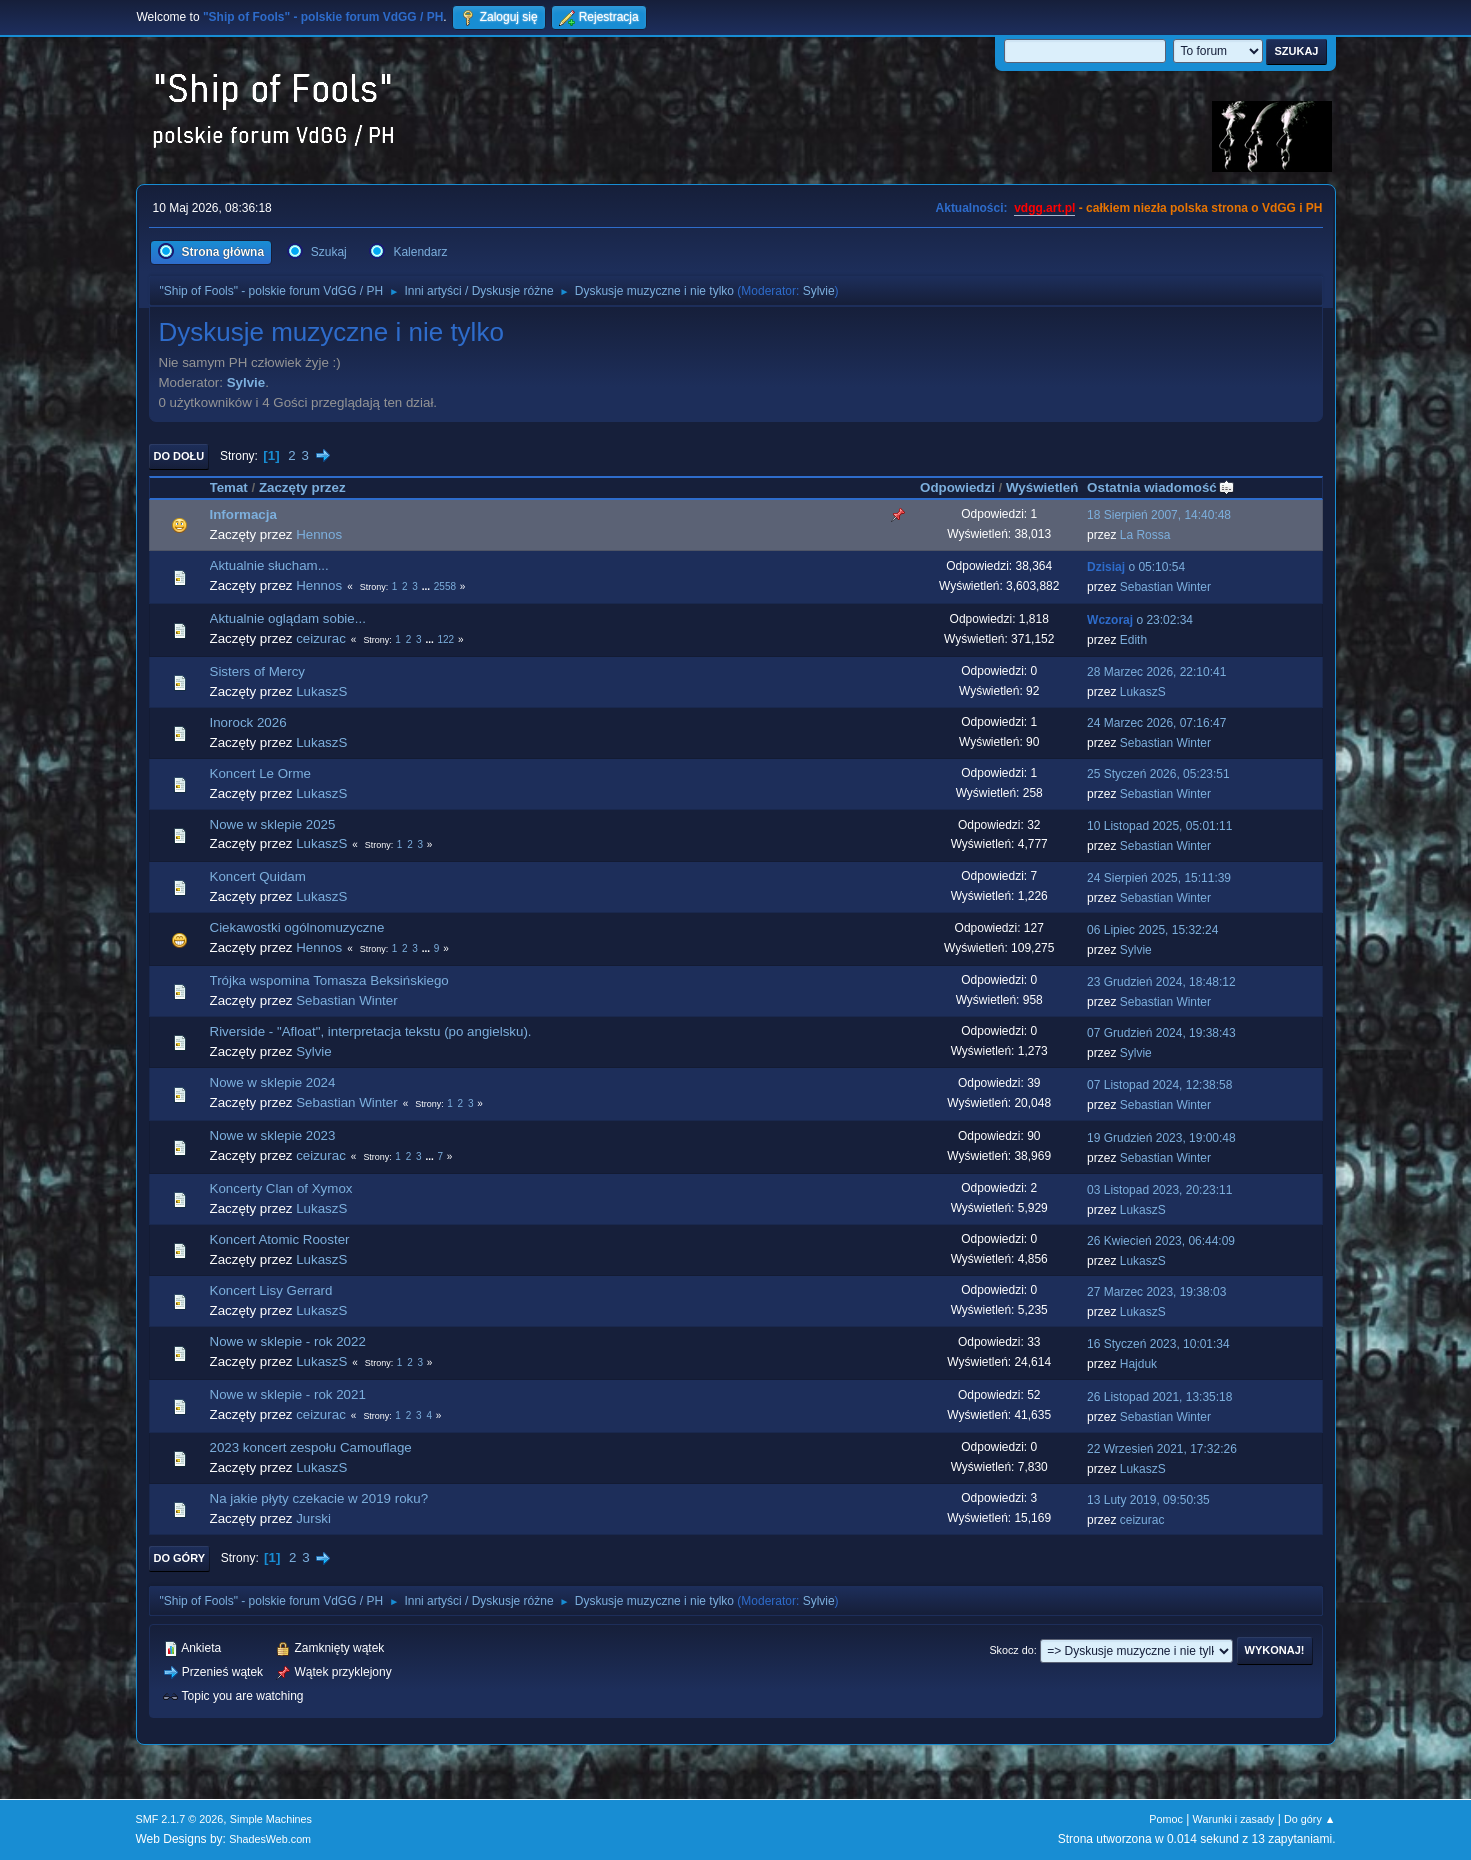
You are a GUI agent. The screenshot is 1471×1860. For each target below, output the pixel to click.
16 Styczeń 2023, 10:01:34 (1158, 1344)
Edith (1133, 640)
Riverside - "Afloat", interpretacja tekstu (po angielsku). (371, 1031)
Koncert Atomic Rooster (280, 1239)
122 (445, 639)
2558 (445, 586)
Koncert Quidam (258, 876)
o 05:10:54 (1136, 567)
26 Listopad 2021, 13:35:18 (1159, 1397)
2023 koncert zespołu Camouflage (311, 1447)
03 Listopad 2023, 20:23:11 (1159, 1190)
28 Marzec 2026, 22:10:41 (1156, 672)
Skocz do (1011, 1650)
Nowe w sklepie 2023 (273, 1135)
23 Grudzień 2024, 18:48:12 (1161, 982)
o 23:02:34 (1140, 620)
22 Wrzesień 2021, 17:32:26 (1162, 1449)
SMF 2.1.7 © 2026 (180, 1819)
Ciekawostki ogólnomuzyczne (297, 927)
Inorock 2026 (248, 722)
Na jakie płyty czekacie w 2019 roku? (319, 1498)
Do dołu (179, 456)
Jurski (313, 1518)
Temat (229, 487)
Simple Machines (271, 1819)
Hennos (319, 534)
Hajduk (1138, 1364)
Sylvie (819, 291)
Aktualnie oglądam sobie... (288, 618)
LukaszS (321, 691)
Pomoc (1166, 1819)
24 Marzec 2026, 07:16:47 (1156, 723)
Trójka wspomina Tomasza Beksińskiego (329, 980)
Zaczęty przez (302, 487)
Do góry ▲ (1309, 1819)
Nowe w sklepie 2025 (273, 824)
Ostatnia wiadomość (1161, 487)
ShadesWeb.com (270, 1839)
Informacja (243, 514)
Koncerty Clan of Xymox (281, 1188)
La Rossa (1145, 535)
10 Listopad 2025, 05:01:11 (1159, 826)
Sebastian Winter (1165, 587)
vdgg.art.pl (1044, 208)
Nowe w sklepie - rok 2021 (288, 1394)
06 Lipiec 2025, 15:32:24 (1152, 930)
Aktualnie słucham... (269, 565)
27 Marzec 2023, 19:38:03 (1156, 1292)
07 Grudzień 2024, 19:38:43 (1161, 1033)
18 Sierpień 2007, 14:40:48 (1159, 515)
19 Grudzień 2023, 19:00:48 (1161, 1138)
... (427, 586)
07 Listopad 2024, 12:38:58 (1159, 1085)
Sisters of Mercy (258, 671)
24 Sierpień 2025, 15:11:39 (1159, 878)
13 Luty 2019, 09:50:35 (1148, 1500)
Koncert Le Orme (260, 773)
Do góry (180, 1558)
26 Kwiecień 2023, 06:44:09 (1161, 1241)
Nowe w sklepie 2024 (273, 1082)
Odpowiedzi (957, 487)
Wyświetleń (1042, 487)
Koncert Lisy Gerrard (271, 1290)
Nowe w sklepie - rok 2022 (288, 1341)
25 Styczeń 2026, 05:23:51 (1158, 774)
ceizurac (321, 638)
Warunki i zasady (1234, 1819)
